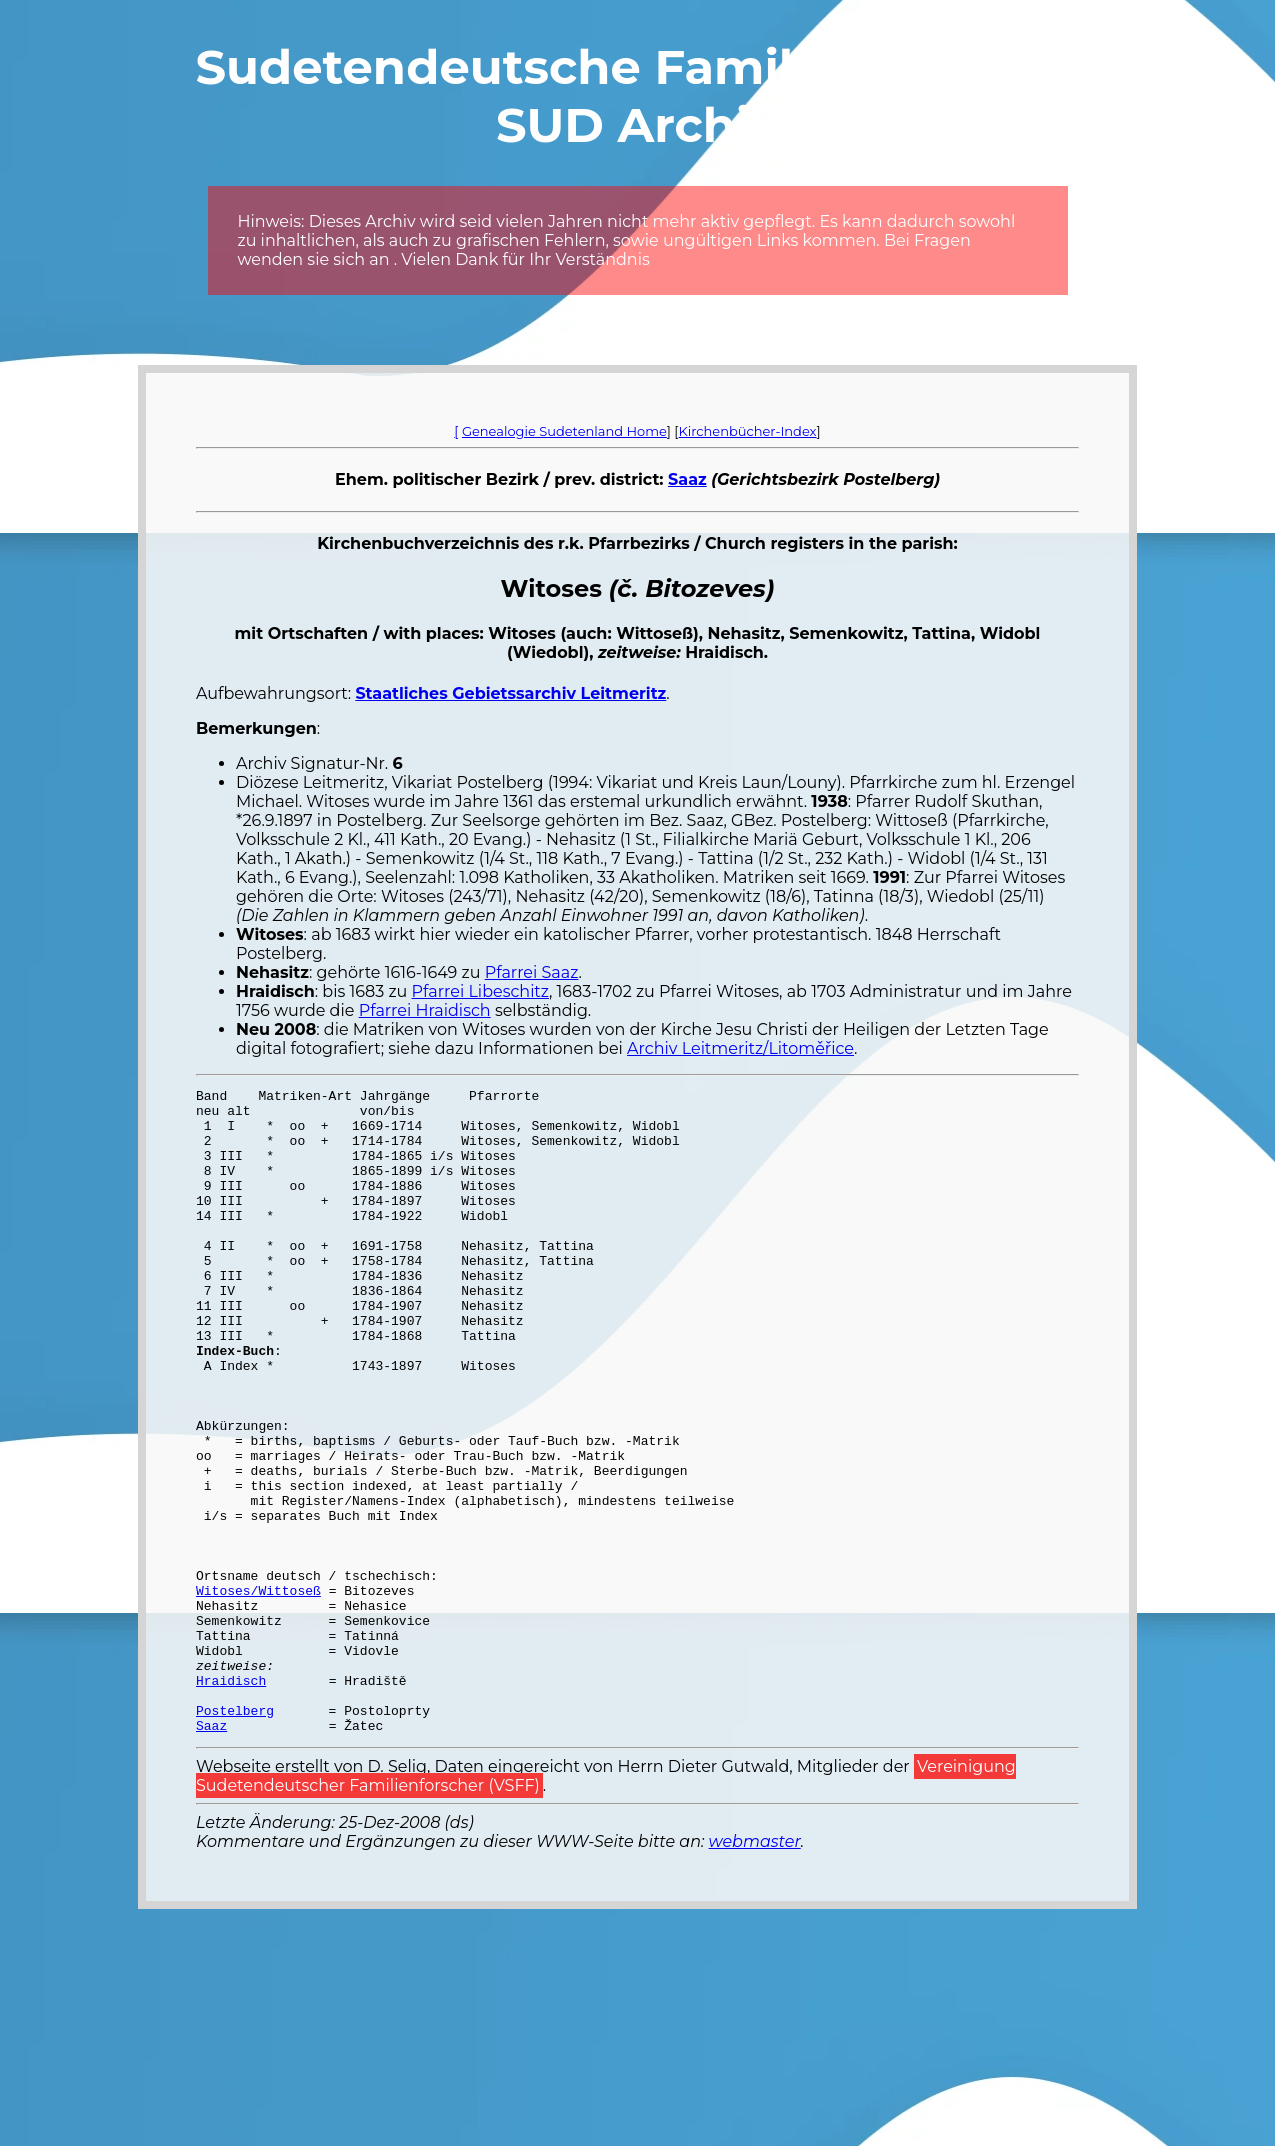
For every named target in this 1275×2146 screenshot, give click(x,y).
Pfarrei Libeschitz (480, 991)
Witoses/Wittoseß (258, 1692)
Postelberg (235, 1836)
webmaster (755, 1970)
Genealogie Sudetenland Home (564, 431)
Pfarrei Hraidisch (425, 1010)
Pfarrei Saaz (532, 972)
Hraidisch (231, 1800)
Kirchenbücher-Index (748, 431)
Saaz (687, 479)
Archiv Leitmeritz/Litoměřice (740, 1048)
